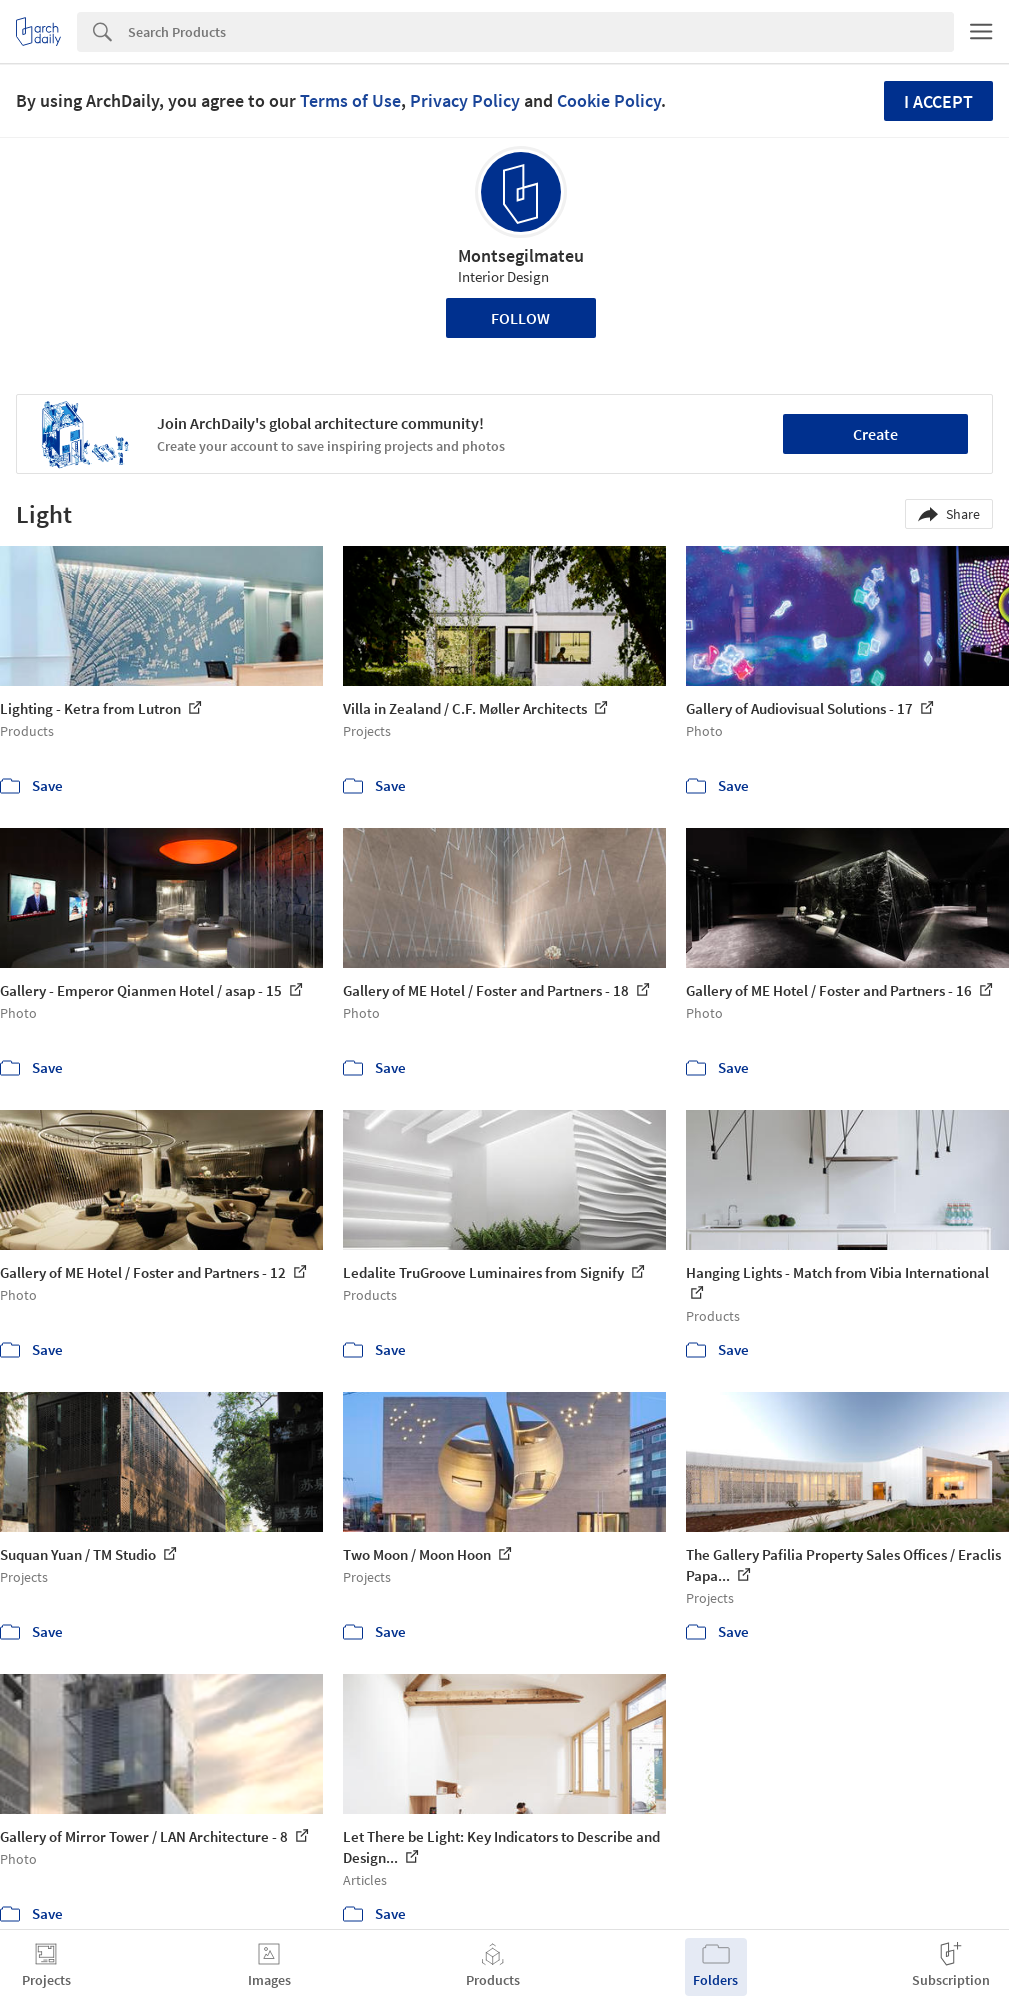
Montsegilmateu (521, 255)
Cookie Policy (609, 100)
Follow (520, 318)
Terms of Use (350, 100)
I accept (938, 101)
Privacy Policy (465, 100)
